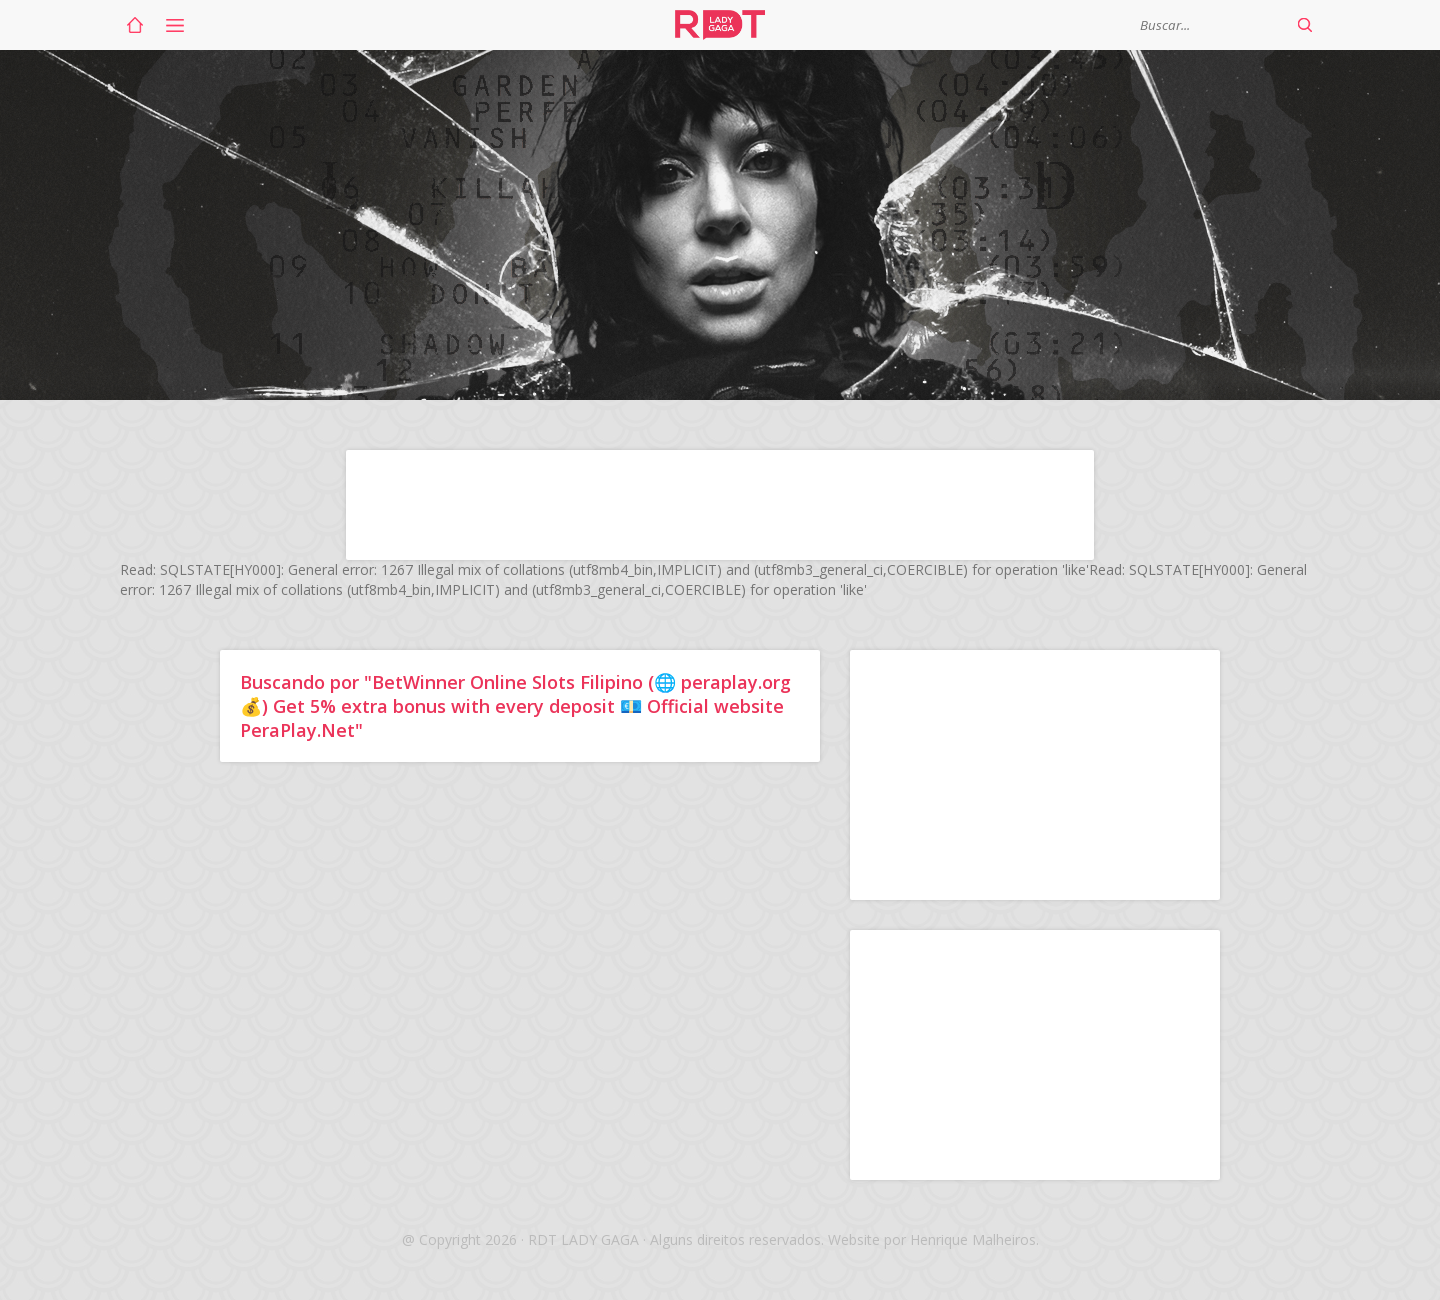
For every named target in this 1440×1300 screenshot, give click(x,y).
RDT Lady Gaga (720, 25)
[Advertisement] (720, 505)
